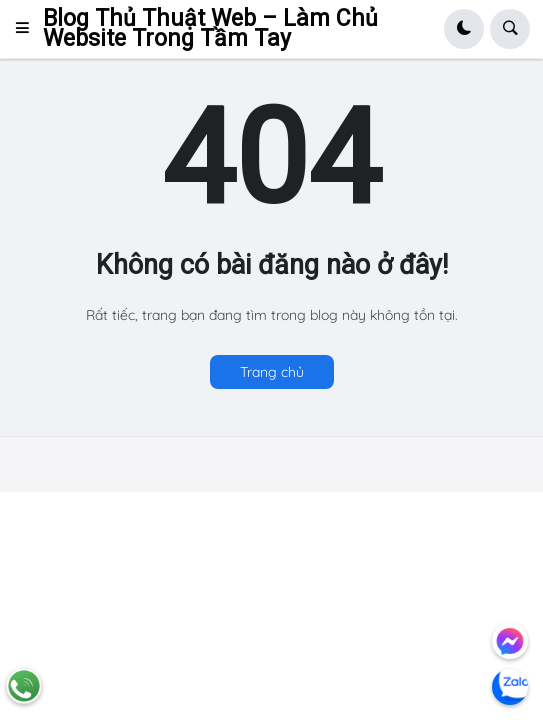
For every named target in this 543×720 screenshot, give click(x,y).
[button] (28, 29)
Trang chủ (272, 372)
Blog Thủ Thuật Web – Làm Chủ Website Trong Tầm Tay (210, 28)
